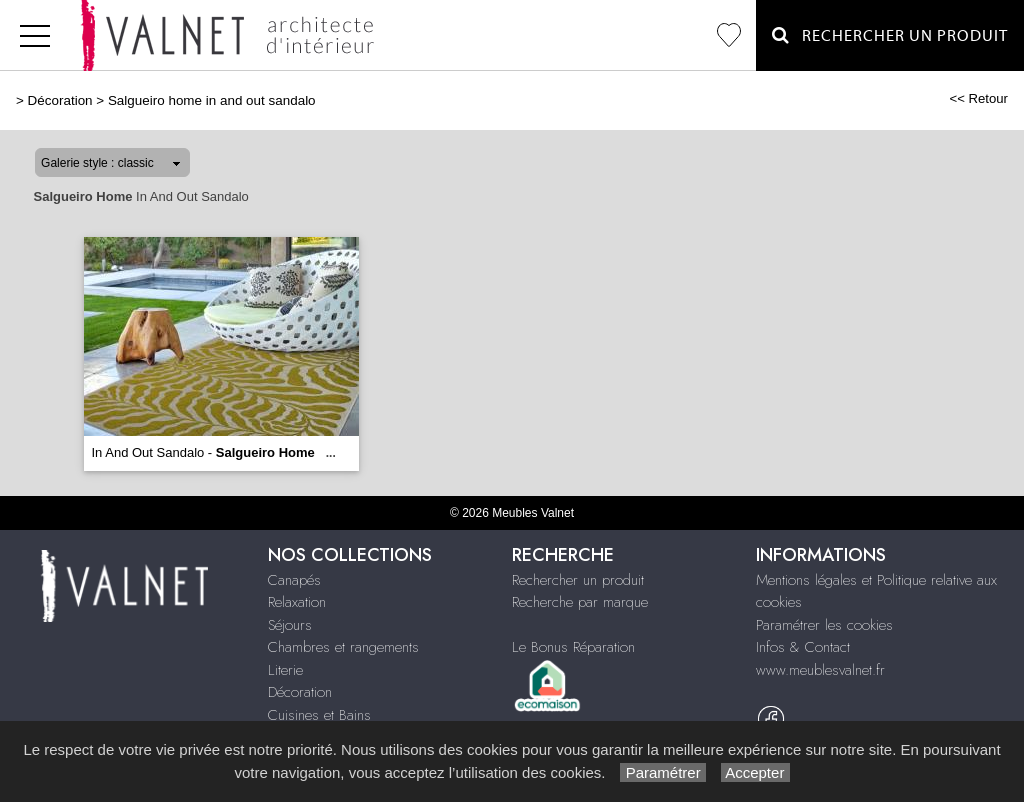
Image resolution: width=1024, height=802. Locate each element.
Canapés (294, 580)
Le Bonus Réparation (573, 647)
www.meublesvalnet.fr (820, 670)
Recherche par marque (580, 602)
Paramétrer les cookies (824, 625)
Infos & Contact (803, 647)
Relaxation (297, 602)
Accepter (755, 772)
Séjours (290, 625)
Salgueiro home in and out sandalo (212, 100)
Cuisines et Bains (319, 715)
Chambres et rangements (343, 647)
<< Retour (978, 98)
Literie (285, 670)
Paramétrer (662, 772)
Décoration (60, 100)
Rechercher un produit (578, 580)
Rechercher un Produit (890, 35)
